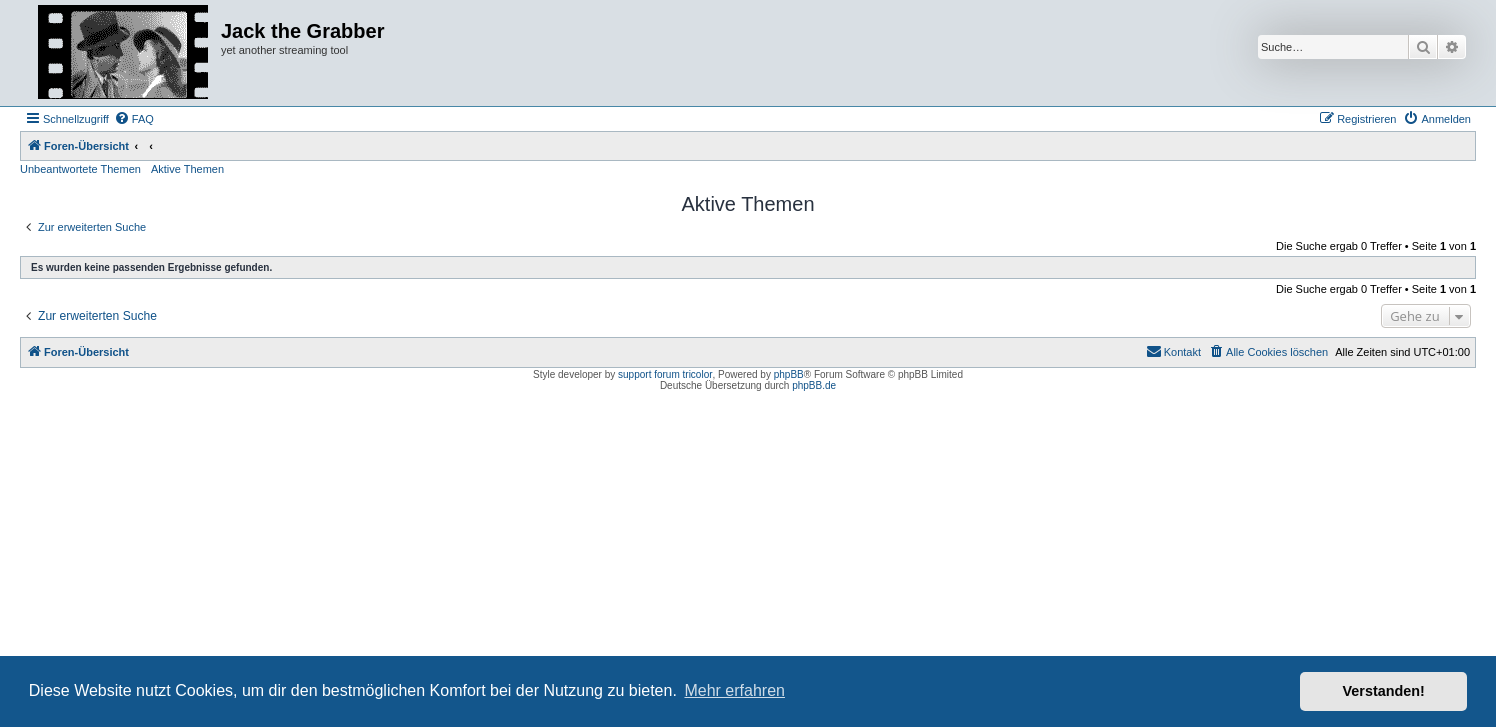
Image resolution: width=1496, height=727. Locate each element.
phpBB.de (814, 385)
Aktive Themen (187, 169)
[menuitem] (134, 119)
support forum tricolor (665, 374)
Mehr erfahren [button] (734, 690)
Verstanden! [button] (1384, 691)
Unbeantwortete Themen (80, 169)
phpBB (789, 374)
